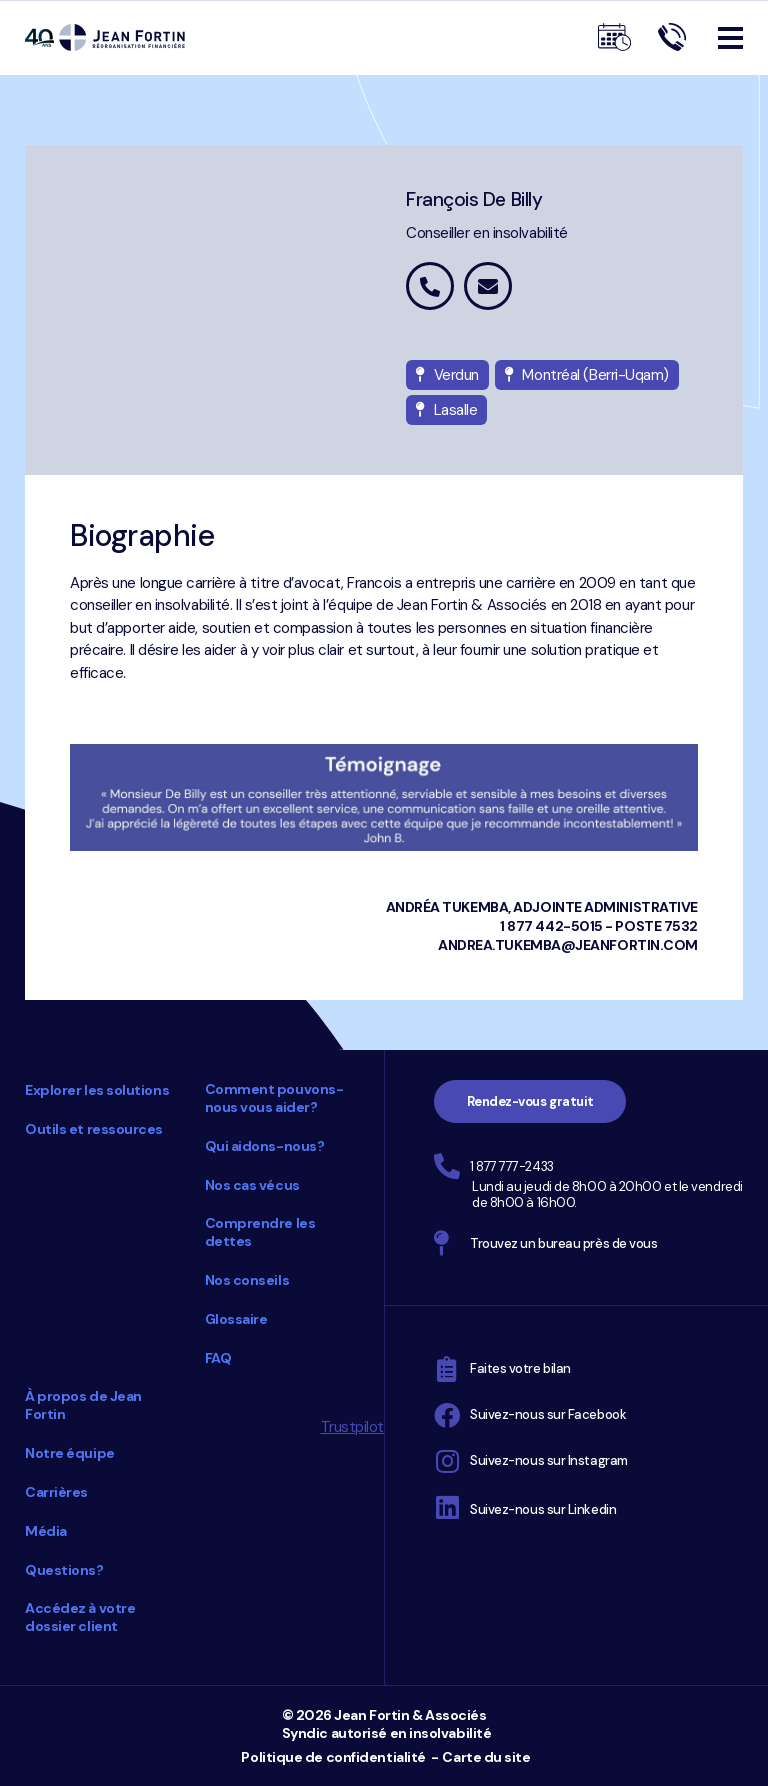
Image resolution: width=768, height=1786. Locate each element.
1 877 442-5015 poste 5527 (430, 286)
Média (46, 1531)
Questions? (64, 1570)
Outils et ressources (94, 1129)
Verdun (447, 375)
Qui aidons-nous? (265, 1146)
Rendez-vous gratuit (530, 1101)
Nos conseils (247, 1280)
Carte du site (486, 1757)
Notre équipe (70, 1453)
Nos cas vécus (252, 1185)
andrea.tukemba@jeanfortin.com (568, 945)
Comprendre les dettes (260, 1232)
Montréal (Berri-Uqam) (587, 375)
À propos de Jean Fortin (83, 1405)
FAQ (218, 1358)
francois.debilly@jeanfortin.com (488, 286)
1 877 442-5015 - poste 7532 (599, 926)
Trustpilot (353, 1427)
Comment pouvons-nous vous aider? (274, 1098)
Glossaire (236, 1319)
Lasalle (446, 410)
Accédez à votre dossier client (80, 1617)
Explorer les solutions (97, 1090)
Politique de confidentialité (333, 1757)
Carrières (56, 1492)
